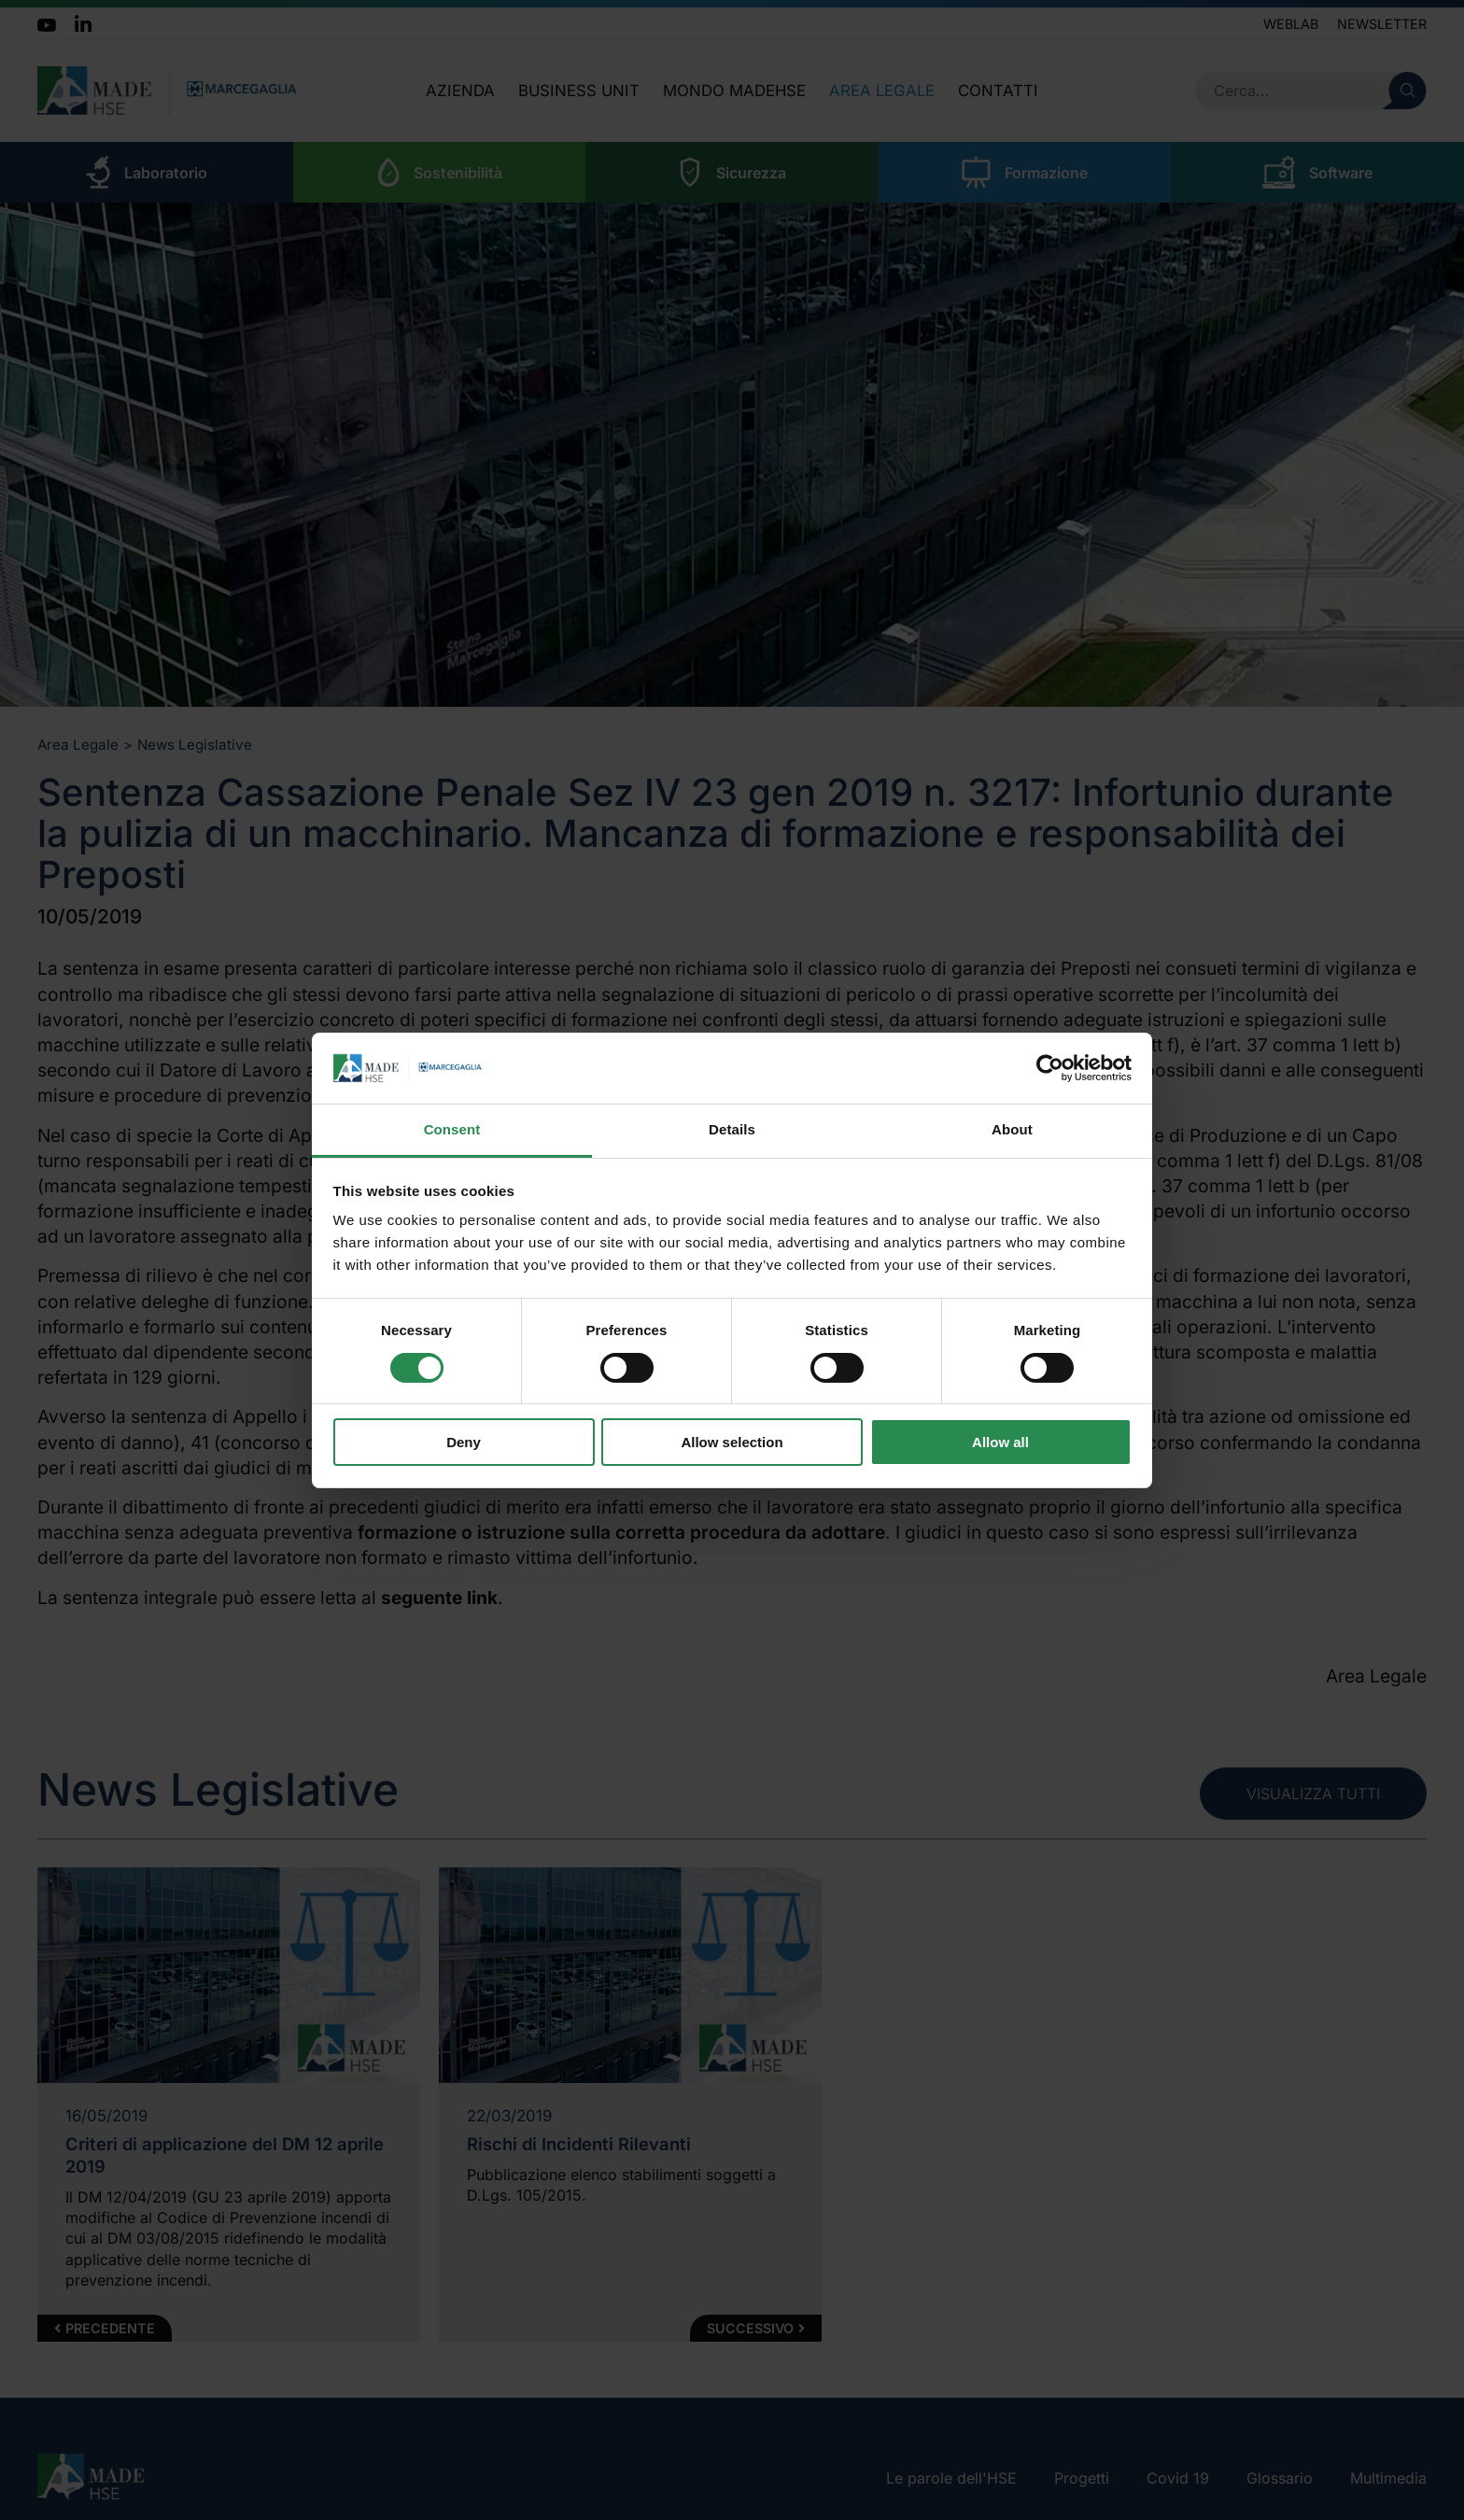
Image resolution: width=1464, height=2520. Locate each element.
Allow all (1000, 1442)
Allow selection (731, 1442)
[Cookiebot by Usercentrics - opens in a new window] (1050, 1068)
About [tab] (1012, 1129)
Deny (463, 1442)
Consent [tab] (452, 1129)
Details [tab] (732, 1129)
